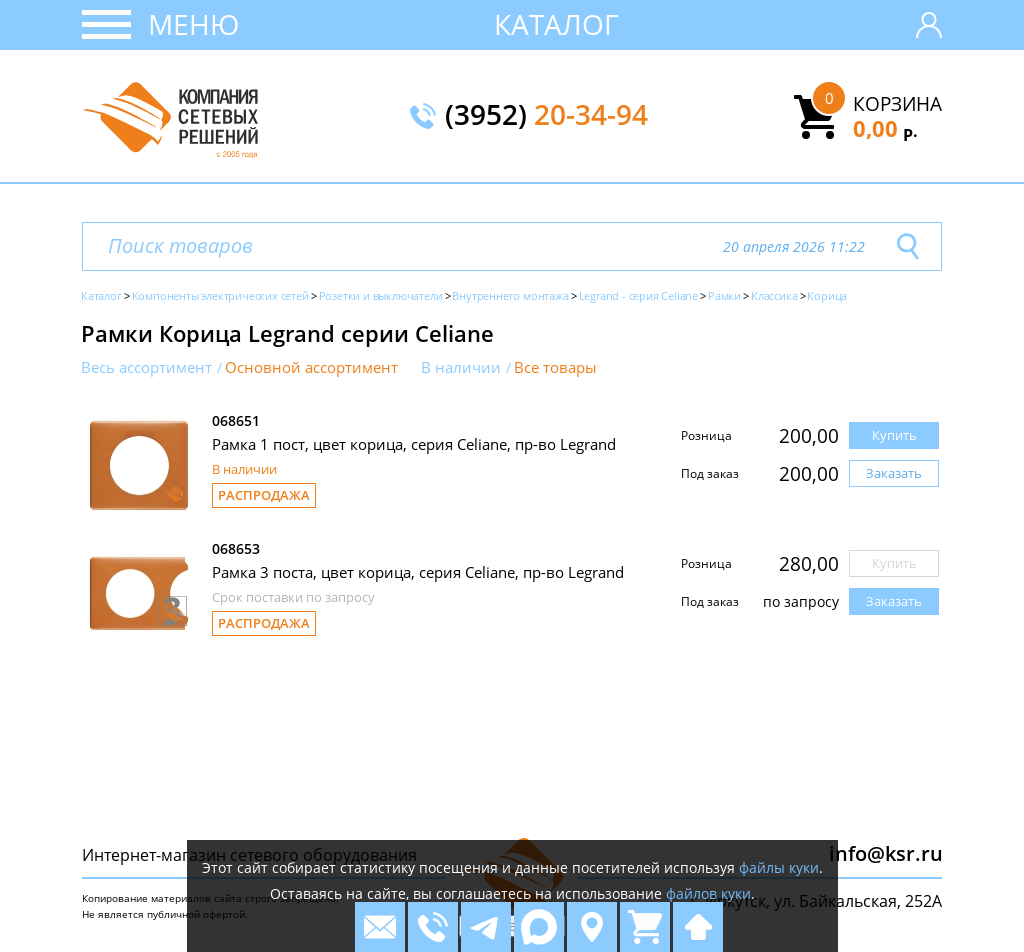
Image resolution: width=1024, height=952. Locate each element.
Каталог (556, 24)
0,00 (885, 128)
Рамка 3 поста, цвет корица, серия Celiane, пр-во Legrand (418, 572)
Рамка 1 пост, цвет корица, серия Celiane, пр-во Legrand (414, 444)
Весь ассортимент (146, 367)
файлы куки (779, 867)
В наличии (461, 367)
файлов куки (708, 893)
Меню (193, 24)
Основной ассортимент (311, 367)
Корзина (897, 104)
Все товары (555, 367)
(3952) (546, 116)
